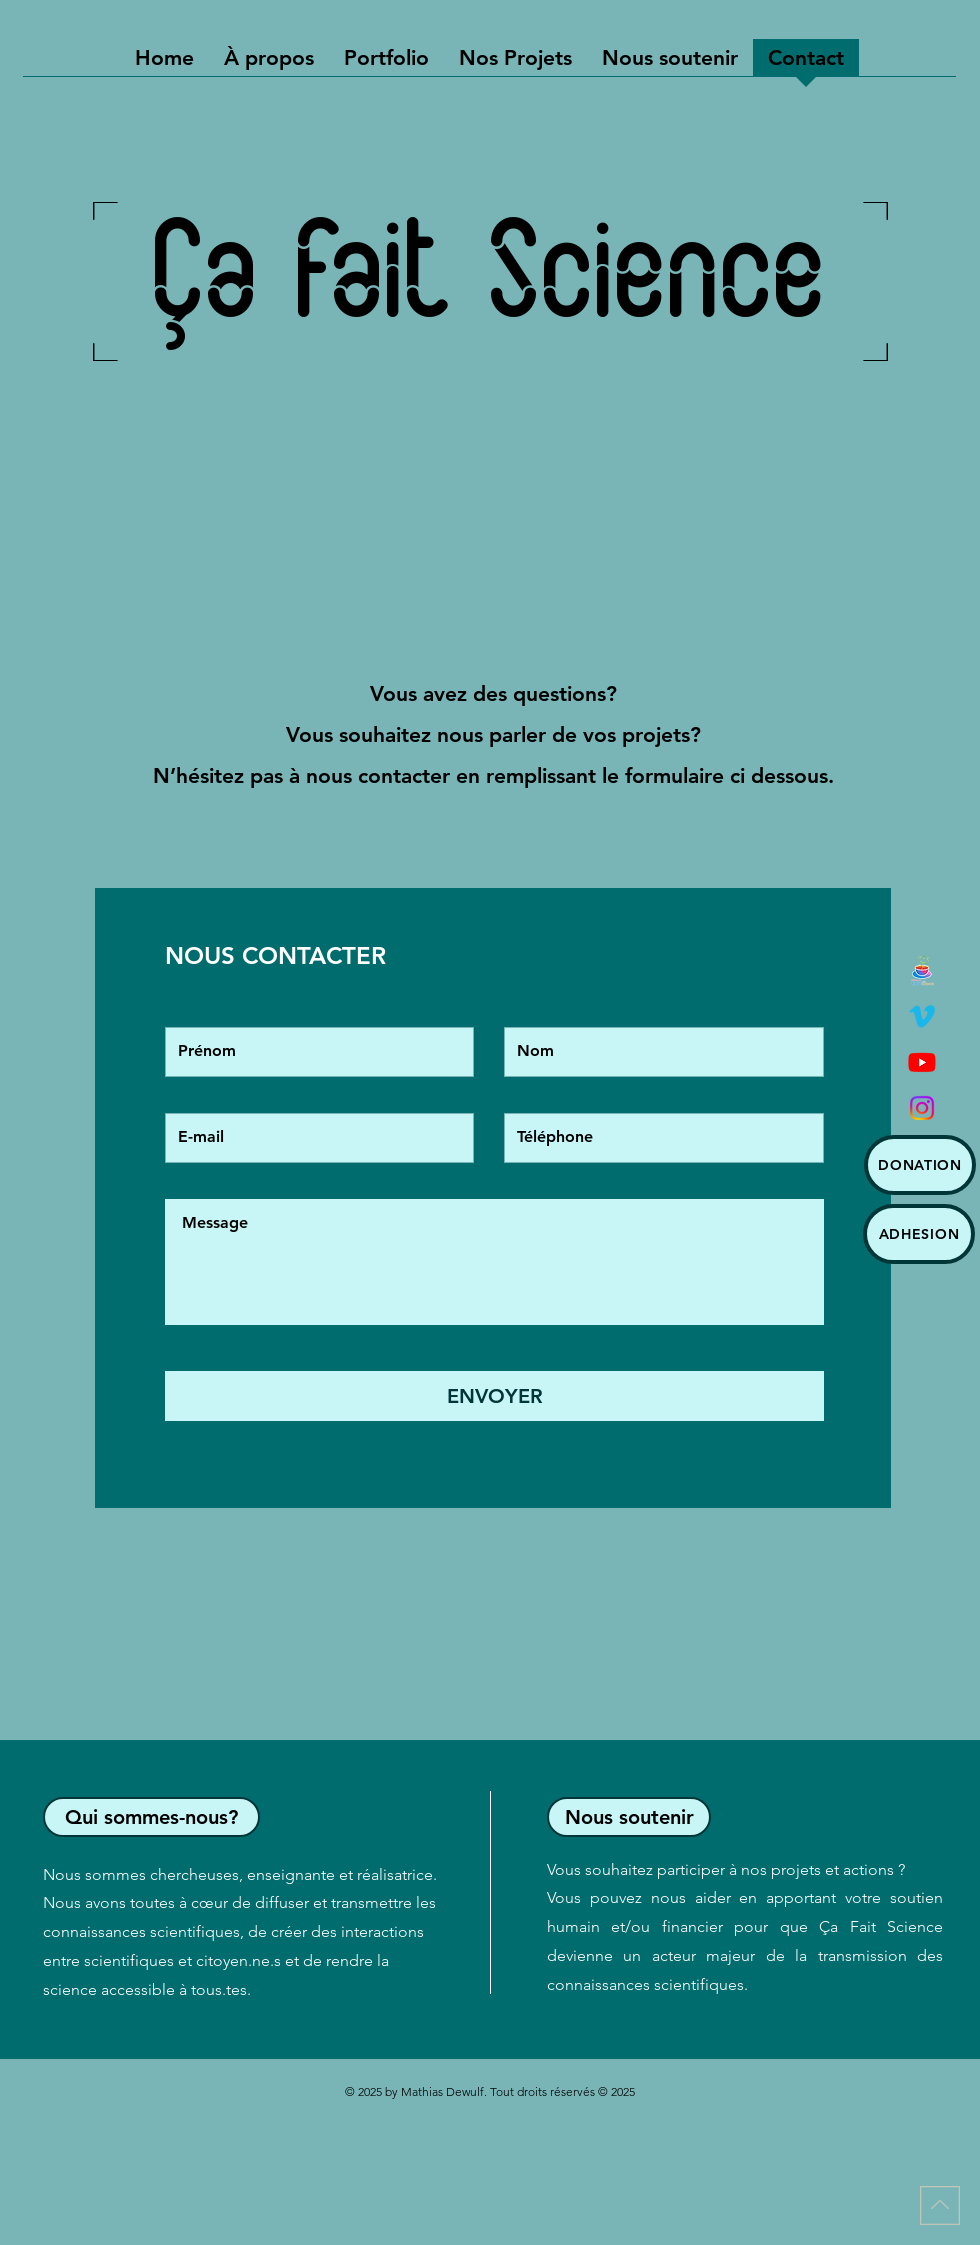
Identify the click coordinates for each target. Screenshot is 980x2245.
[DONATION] (920, 1165)
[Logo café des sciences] (922, 970)
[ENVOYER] (494, 1396)
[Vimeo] (922, 1016)
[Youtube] (922, 1062)
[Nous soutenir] (629, 1817)
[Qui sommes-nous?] (151, 1817)
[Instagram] (922, 1108)
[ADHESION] (919, 1234)
